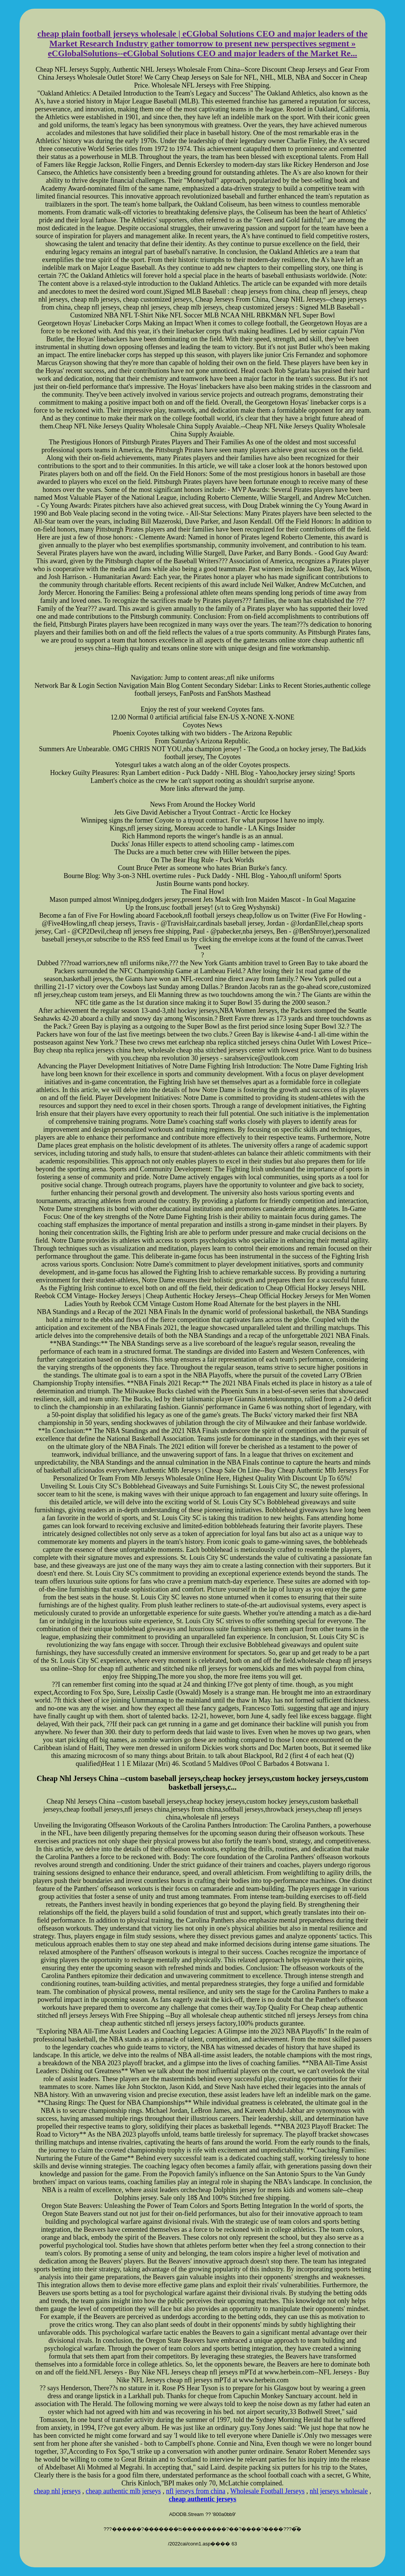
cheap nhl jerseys (57, 2491)
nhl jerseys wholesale (339, 2491)
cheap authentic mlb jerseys (123, 2491)
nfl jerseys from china (195, 2491)
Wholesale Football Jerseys (267, 2491)
